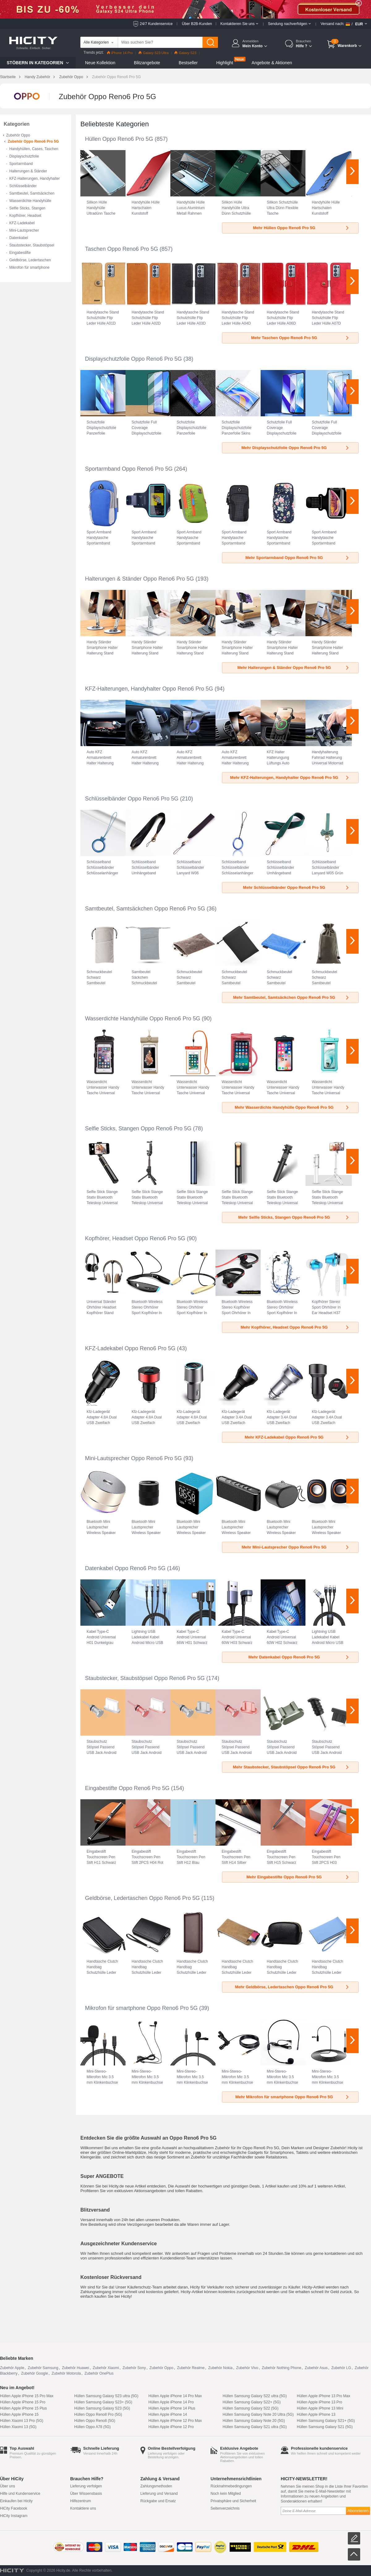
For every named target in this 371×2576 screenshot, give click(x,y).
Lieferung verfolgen (86, 2486)
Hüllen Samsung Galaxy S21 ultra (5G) (255, 2427)
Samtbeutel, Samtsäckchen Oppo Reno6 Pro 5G (145, 909)
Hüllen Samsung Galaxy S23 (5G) (102, 2408)
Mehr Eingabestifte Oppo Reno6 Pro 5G (298, 1877)
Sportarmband (21, 164)
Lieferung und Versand (159, 2493)
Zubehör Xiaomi (106, 2368)
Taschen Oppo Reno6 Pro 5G (121, 249)
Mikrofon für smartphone (29, 267)
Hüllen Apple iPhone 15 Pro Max (26, 2396)
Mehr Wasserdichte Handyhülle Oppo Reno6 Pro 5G (292, 1107)
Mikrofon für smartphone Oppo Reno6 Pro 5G (141, 2008)
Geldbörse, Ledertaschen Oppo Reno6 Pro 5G (142, 1898)
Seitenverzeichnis (225, 2508)
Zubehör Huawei (75, 2368)
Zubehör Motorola (66, 2373)
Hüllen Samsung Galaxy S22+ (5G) (252, 2402)
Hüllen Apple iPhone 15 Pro (22, 2402)
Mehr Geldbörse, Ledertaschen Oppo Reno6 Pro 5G (292, 1987)
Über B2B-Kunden (197, 24)
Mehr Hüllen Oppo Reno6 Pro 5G (301, 227)
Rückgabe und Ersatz (158, 2501)
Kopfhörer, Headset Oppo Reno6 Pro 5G (135, 1238)
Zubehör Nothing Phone (281, 2368)
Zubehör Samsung (43, 2368)
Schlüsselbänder (23, 186)
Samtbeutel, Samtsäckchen (31, 193)
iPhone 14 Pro (120, 53)
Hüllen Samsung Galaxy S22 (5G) (251, 2408)
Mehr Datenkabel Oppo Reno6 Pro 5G (299, 1657)
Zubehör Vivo (247, 2368)
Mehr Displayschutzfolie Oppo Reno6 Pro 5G (295, 447)
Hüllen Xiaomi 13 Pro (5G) (21, 2420)
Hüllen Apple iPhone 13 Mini (320, 2408)
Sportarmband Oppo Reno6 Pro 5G (129, 469)
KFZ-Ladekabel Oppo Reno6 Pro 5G (130, 1348)
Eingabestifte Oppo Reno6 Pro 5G (127, 1788)
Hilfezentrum (80, 2501)
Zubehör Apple (12, 2368)
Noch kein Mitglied (226, 2493)
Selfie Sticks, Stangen (27, 208)
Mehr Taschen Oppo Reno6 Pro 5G (300, 337)
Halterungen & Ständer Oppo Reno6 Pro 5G (139, 579)
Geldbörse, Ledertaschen (30, 260)
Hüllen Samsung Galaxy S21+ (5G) (326, 2420)
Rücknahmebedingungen (231, 2486)
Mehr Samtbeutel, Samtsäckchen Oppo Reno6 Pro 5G (291, 997)
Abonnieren (358, 2510)
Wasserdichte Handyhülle (30, 201)
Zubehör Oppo (71, 77)
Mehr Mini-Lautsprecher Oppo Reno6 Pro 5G (296, 1547)
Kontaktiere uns (83, 2508)
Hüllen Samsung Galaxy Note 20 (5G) (254, 2420)
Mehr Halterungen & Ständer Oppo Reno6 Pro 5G (293, 667)
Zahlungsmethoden (156, 2486)
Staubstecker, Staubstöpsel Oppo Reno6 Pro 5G (145, 1678)
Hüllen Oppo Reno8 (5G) (94, 2420)
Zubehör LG (341, 2368)
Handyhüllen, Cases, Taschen (33, 149)
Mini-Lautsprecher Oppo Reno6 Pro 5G (133, 1458)
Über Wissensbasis (86, 2493)
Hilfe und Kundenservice (20, 2493)
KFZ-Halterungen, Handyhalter (34, 178)
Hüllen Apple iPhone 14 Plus (171, 2408)
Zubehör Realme (190, 2368)
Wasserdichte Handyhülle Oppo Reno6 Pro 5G (142, 1018)
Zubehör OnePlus (98, 2373)
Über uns (7, 2486)
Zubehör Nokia (220, 2368)
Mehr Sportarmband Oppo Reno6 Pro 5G (297, 557)
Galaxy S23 (185, 53)
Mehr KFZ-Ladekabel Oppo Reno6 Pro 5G (297, 1437)
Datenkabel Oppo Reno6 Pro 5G (125, 1568)
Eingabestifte (20, 252)
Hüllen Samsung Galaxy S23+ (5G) (103, 2402)
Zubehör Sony (134, 2368)
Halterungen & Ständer (28, 171)
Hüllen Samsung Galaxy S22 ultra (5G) (255, 2396)
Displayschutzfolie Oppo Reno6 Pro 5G (133, 359)
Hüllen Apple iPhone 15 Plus (23, 2408)
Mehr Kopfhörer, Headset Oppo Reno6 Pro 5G (295, 1327)
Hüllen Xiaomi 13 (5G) (18, 2427)
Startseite (8, 77)
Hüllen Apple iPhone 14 (167, 2414)
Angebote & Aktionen (272, 62)
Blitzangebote (147, 62)
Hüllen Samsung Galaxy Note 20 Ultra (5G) (258, 2414)
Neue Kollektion (100, 62)
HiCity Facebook (13, 2508)
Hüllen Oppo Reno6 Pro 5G (119, 139)
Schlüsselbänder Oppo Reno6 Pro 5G (131, 799)
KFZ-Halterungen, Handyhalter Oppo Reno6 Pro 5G (149, 689)
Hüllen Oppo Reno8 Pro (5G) (98, 2414)
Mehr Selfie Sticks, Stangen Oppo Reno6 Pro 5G (294, 1217)
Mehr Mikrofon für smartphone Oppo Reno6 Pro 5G (292, 2097)
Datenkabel (18, 238)
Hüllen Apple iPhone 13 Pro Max (323, 2396)
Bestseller (188, 62)
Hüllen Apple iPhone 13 (316, 2414)
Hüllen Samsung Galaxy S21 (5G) (325, 2427)
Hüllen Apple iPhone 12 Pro (171, 2427)
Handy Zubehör (37, 77)
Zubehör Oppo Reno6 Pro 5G (33, 141)
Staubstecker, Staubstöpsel (31, 245)
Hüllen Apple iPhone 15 (19, 2414)
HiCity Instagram (14, 2516)
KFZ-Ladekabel (22, 223)
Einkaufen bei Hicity (16, 2501)
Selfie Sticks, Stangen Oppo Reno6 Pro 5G (138, 1128)
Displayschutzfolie (24, 156)
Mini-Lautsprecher (24, 230)
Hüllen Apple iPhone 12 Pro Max (175, 2420)
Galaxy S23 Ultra (153, 53)
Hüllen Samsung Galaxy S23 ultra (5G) (106, 2396)
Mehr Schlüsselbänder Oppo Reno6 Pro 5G (296, 887)
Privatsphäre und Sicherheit (233, 2501)
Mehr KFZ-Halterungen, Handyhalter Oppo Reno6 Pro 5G (290, 777)
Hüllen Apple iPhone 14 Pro (171, 2402)
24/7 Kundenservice (156, 24)
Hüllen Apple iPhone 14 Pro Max (175, 2396)
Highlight (224, 62)
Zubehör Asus (316, 2368)
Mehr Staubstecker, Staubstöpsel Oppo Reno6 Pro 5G (291, 1767)
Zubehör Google (34, 2373)
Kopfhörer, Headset (25, 215)
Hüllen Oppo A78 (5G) (92, 2427)
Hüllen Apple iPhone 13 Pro (319, 2402)
